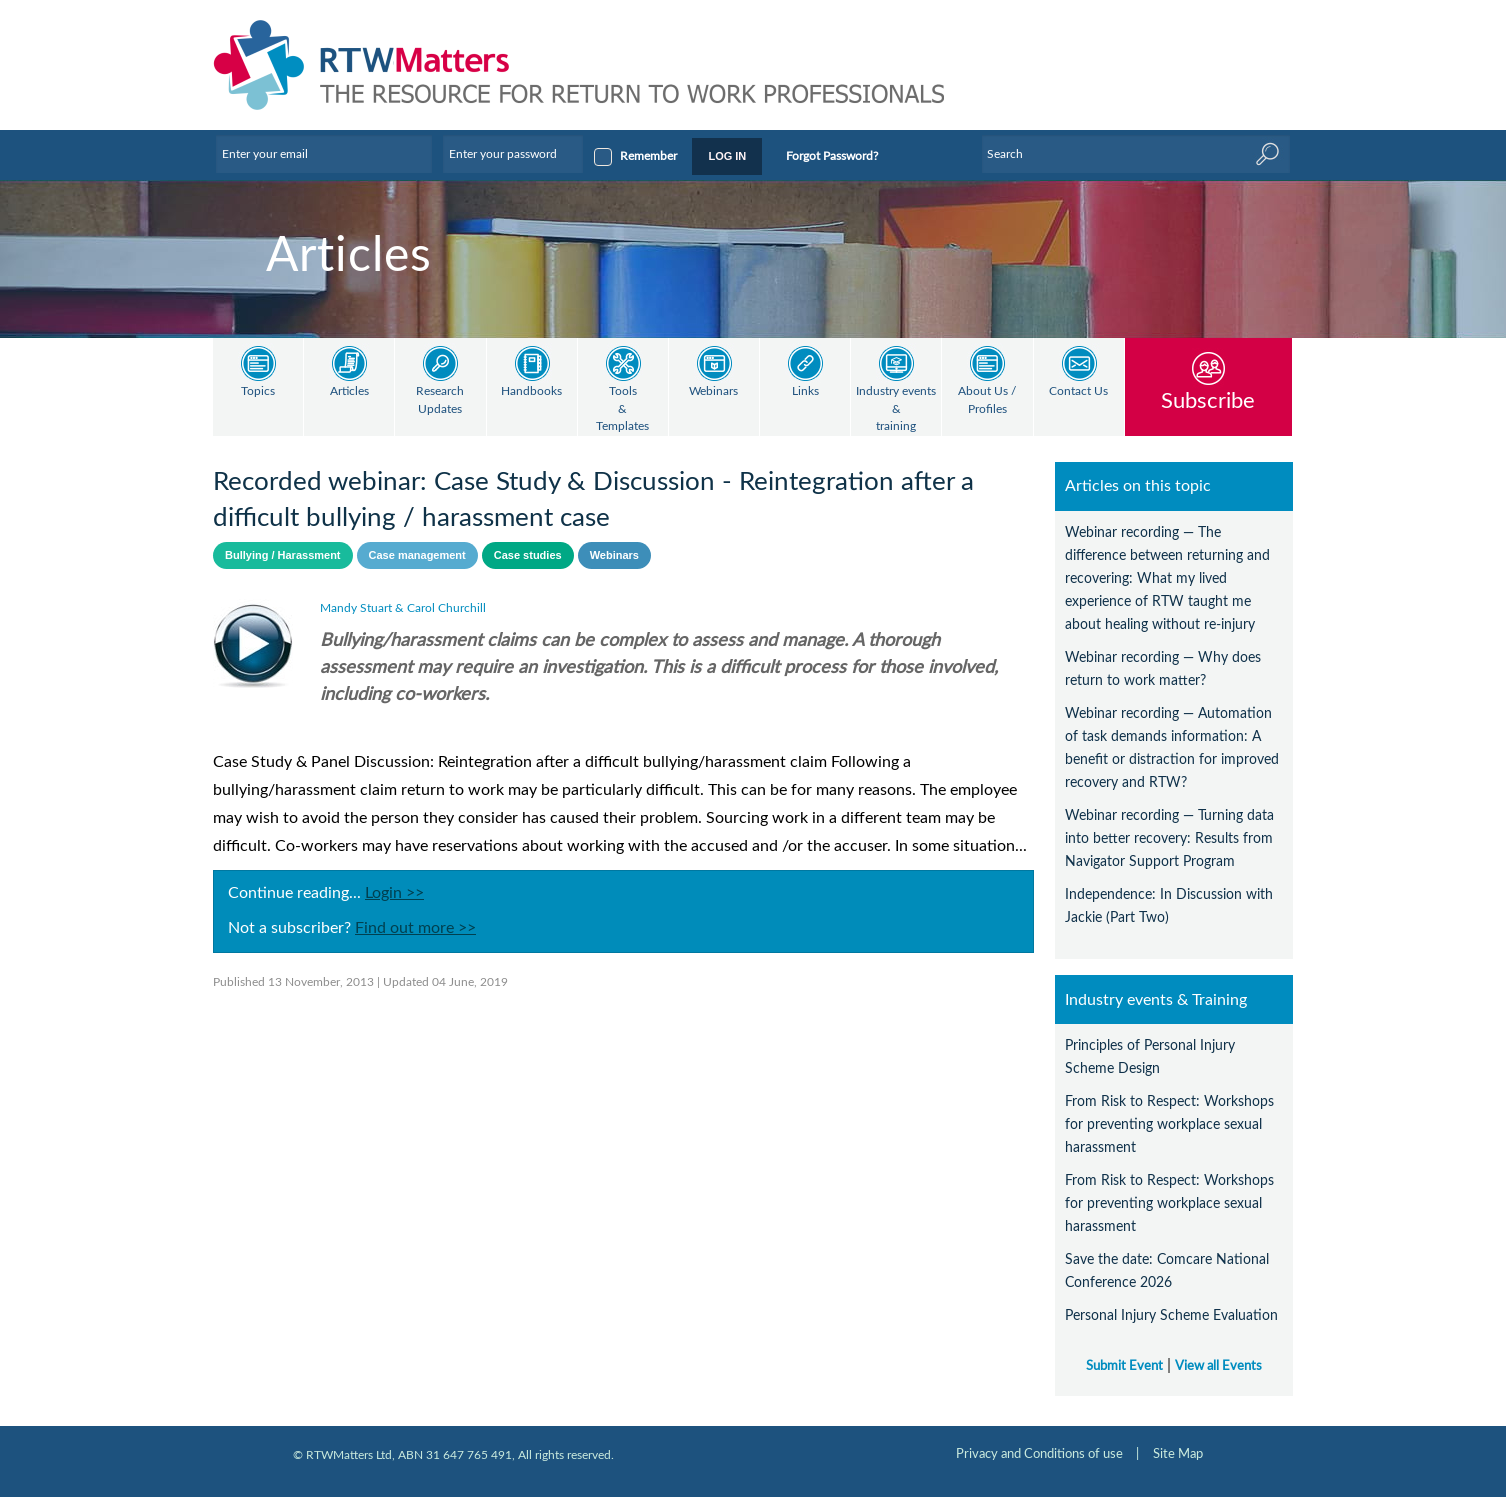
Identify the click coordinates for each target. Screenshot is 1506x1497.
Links (805, 391)
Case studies (528, 555)
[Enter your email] (324, 154)
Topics (258, 391)
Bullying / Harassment (283, 555)
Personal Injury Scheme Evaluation (1171, 1315)
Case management (417, 555)
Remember (648, 156)
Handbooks (531, 391)
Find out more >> (415, 928)
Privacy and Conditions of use (1039, 1454)
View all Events (1218, 1366)
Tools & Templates (622, 409)
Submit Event (1124, 1366)
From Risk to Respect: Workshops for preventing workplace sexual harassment (1169, 1124)
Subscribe (1208, 400)
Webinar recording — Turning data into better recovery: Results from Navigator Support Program (1169, 838)
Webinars (713, 391)
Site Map (1178, 1454)
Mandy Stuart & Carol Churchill (403, 608)
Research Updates (440, 400)
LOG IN (727, 156)
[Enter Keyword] (1136, 154)
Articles (349, 391)
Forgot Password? (832, 156)
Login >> (394, 893)
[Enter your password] (513, 154)
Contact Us (1078, 391)
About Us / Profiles (987, 400)
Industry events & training (896, 409)
